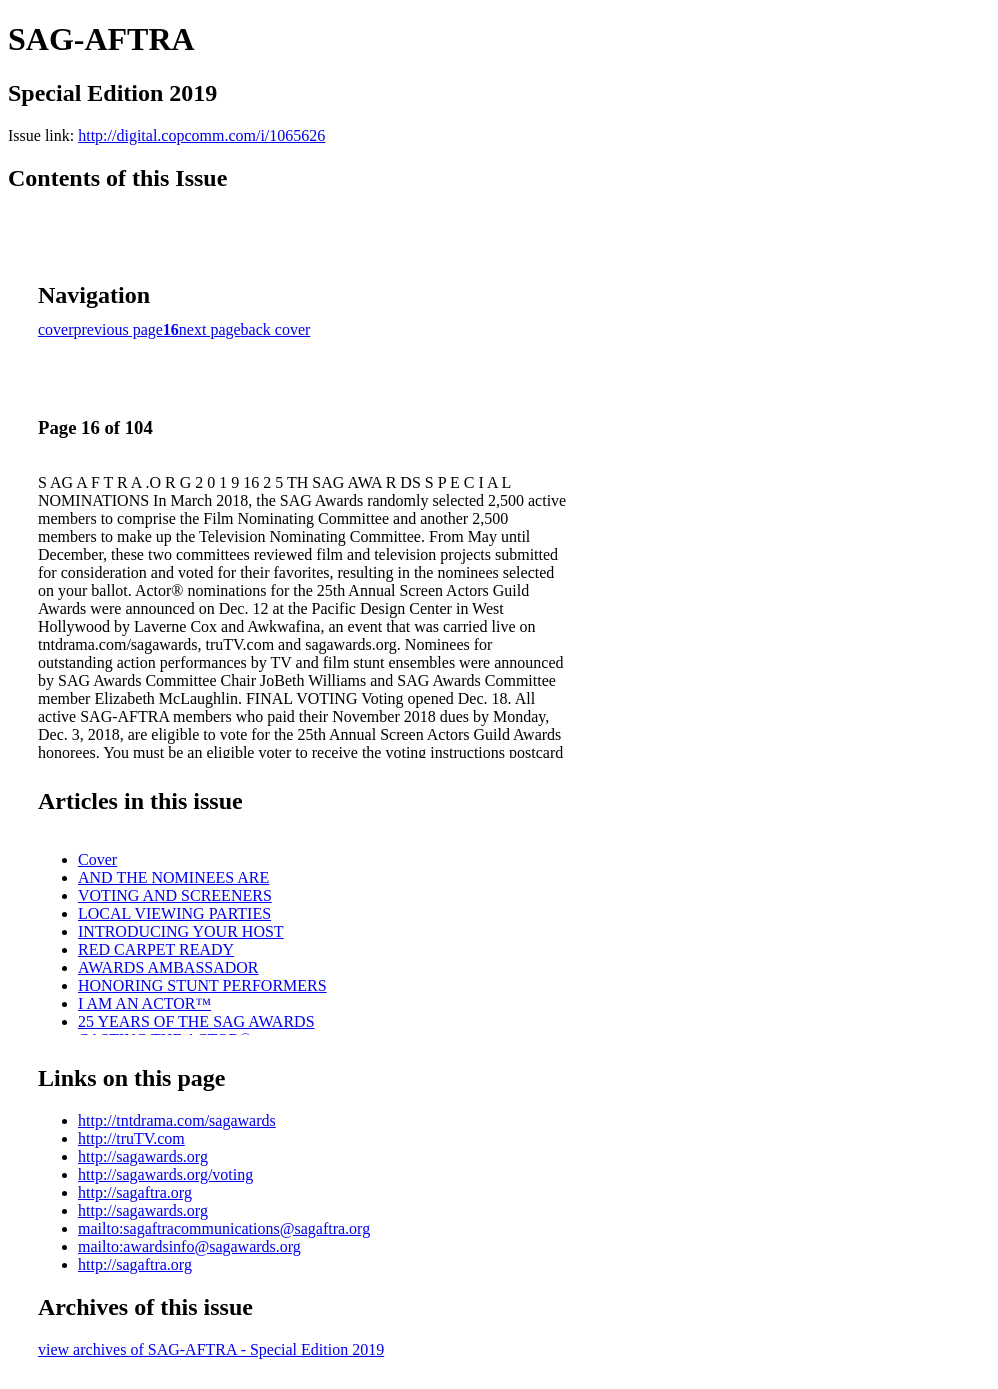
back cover (276, 329)
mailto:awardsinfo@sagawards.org (189, 1246)
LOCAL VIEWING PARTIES (174, 913)
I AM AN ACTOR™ (144, 1003)
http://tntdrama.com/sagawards (177, 1120)
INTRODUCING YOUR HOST (181, 931)
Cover (97, 859)
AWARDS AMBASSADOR (168, 967)
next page (210, 329)
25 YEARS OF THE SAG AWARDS (196, 1021)
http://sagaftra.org (135, 1192)
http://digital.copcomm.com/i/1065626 (201, 135)
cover (56, 329)
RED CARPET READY (156, 949)
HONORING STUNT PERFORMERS (202, 985)
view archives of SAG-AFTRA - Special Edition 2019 (211, 1349)
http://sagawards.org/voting (165, 1174)
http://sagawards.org (143, 1156)
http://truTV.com (131, 1138)
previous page (118, 329)
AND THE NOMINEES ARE (173, 877)
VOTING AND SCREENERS (175, 895)
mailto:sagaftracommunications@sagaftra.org (224, 1228)
